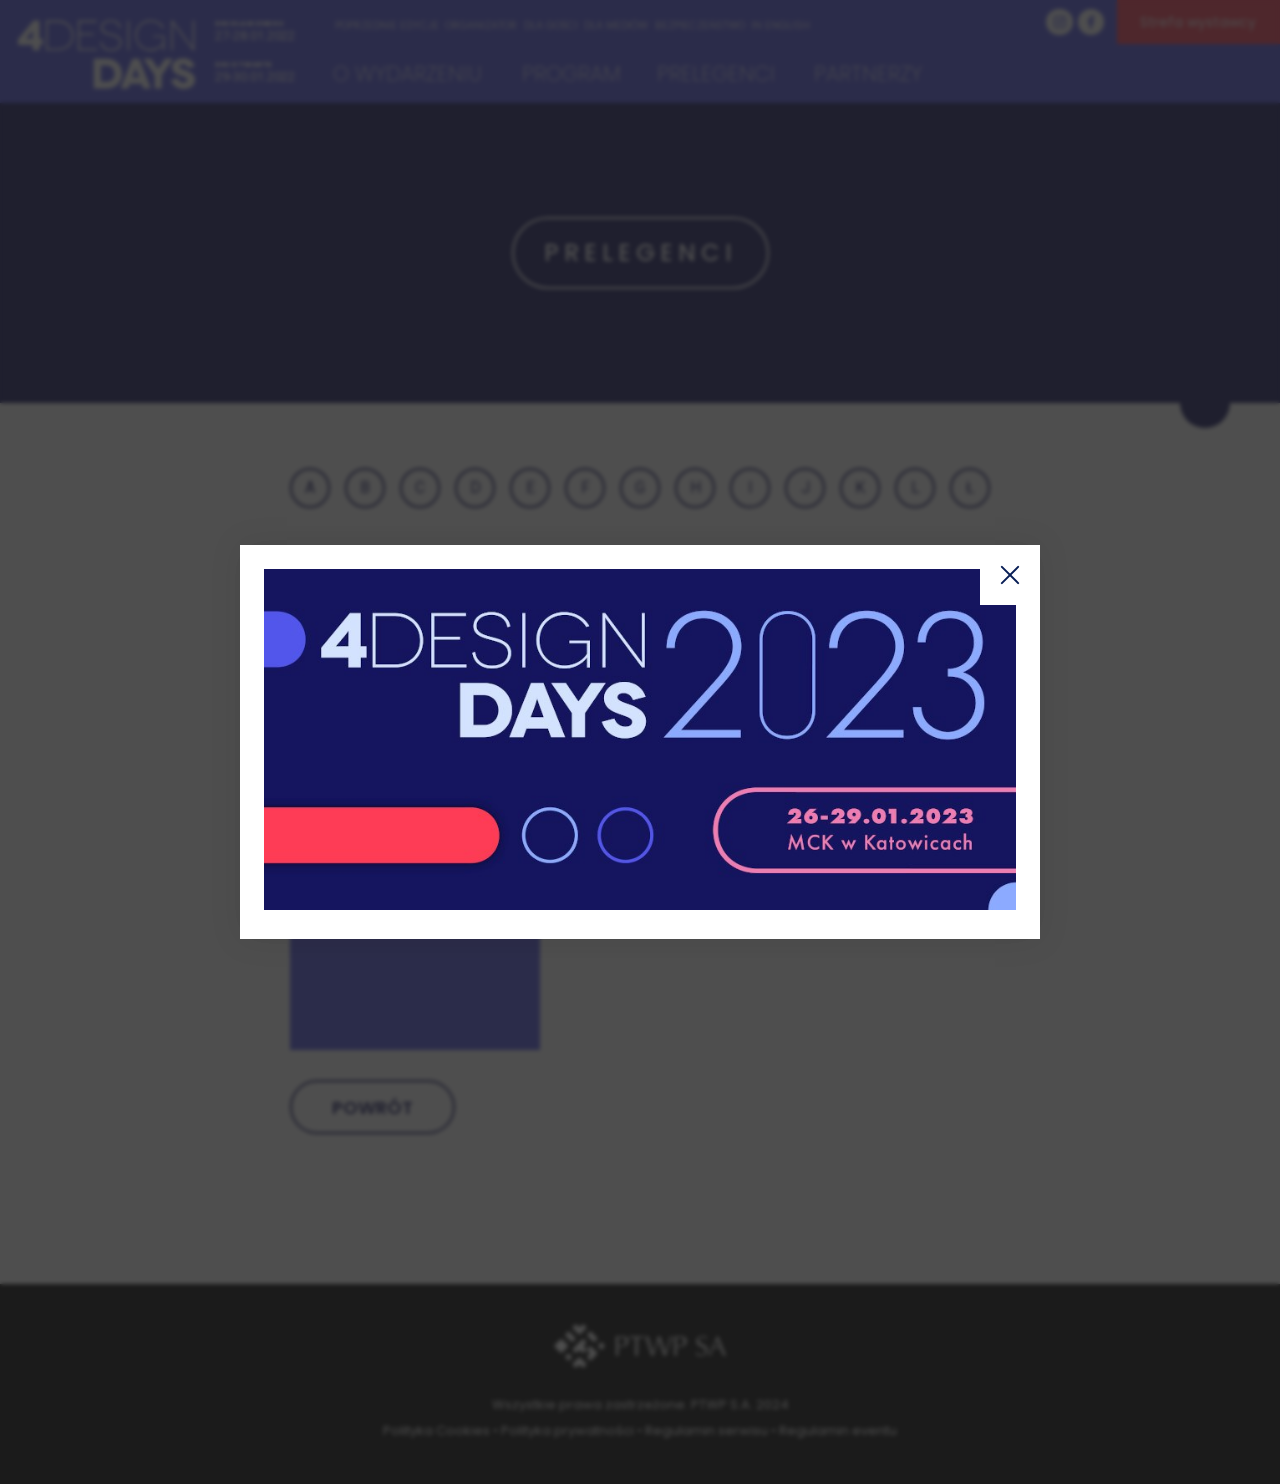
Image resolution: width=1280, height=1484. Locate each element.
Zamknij (1010, 575)
